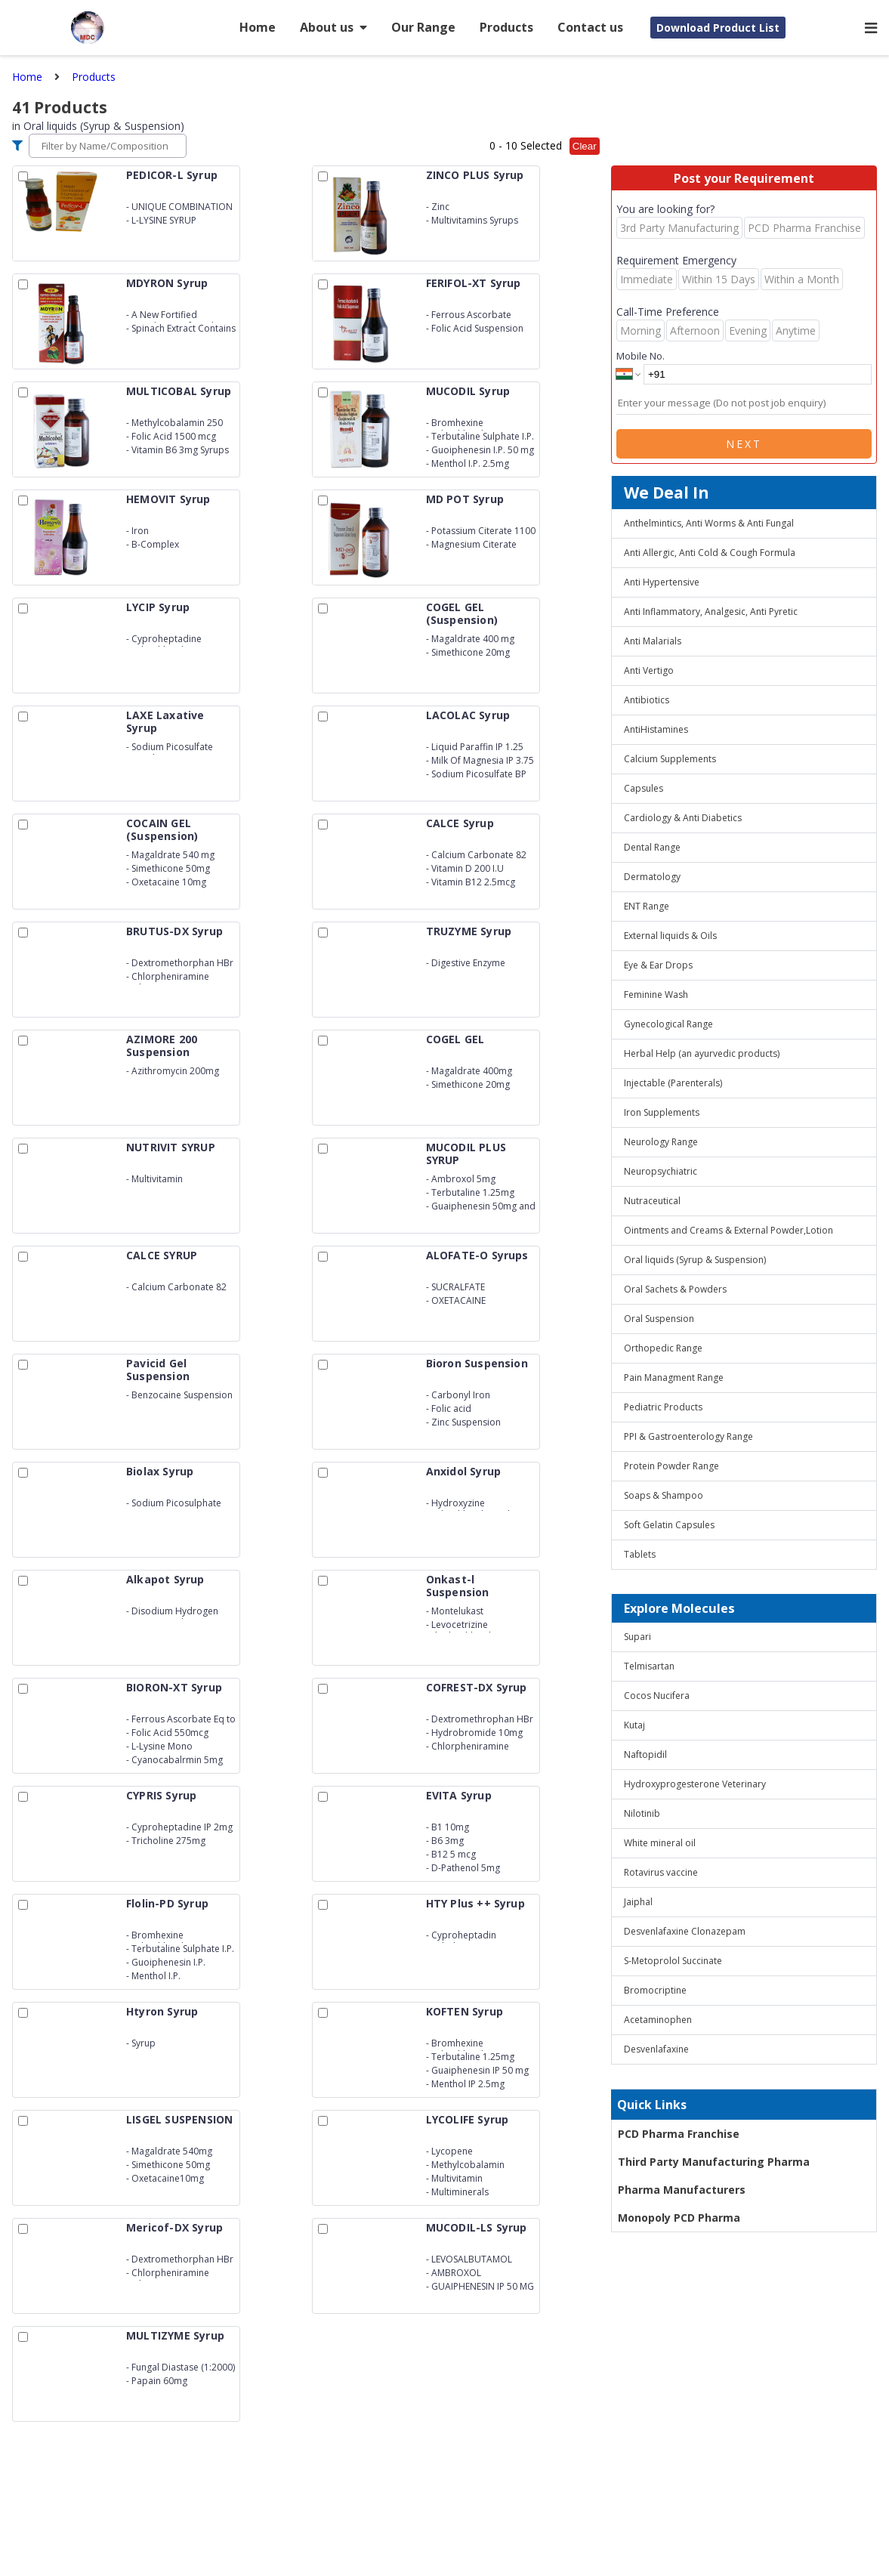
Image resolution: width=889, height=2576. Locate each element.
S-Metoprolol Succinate (673, 1960)
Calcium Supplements (670, 758)
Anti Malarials (652, 641)
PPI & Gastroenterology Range (688, 1436)
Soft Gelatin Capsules (669, 1524)
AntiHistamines (656, 729)
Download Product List (717, 27)
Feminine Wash (656, 994)
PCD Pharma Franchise (678, 2134)
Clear (585, 146)
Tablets (640, 1554)
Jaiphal (638, 1901)
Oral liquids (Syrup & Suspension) (695, 1259)
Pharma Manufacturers (681, 2189)
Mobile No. (640, 356)
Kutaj (634, 1725)
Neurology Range (661, 1141)
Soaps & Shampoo (663, 1495)
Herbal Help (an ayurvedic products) (701, 1053)
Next (744, 444)
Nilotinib (642, 1813)
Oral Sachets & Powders (675, 1289)
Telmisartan (649, 1666)
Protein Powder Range (671, 1465)
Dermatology (652, 876)
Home (257, 27)
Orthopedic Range (663, 1348)
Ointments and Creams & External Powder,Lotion (728, 1230)
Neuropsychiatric (660, 1171)
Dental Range (652, 847)
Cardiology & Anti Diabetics (683, 817)
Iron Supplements (661, 1112)
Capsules (643, 788)
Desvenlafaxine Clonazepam (684, 1931)
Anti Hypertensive (661, 582)
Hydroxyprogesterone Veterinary (695, 1784)
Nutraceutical (652, 1200)
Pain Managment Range (674, 1377)
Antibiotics (646, 699)
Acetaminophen (658, 2019)
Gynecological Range (668, 1024)
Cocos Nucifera (657, 1695)
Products (506, 27)
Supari (637, 1636)
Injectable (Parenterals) (673, 1082)
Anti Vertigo (649, 670)
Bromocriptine (655, 1990)
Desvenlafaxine (656, 2049)
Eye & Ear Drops (658, 965)
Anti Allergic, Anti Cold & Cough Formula (709, 552)
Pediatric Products (663, 1407)
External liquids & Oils (670, 935)
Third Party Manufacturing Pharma (714, 2161)
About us (333, 27)
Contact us (590, 27)
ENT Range (646, 906)
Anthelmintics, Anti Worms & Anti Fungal (709, 523)
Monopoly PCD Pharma (679, 2217)
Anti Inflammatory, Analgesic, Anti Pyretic (711, 611)
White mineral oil (660, 1842)
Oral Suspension (659, 1318)
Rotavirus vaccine (661, 1872)
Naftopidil (645, 1754)
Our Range (423, 27)
